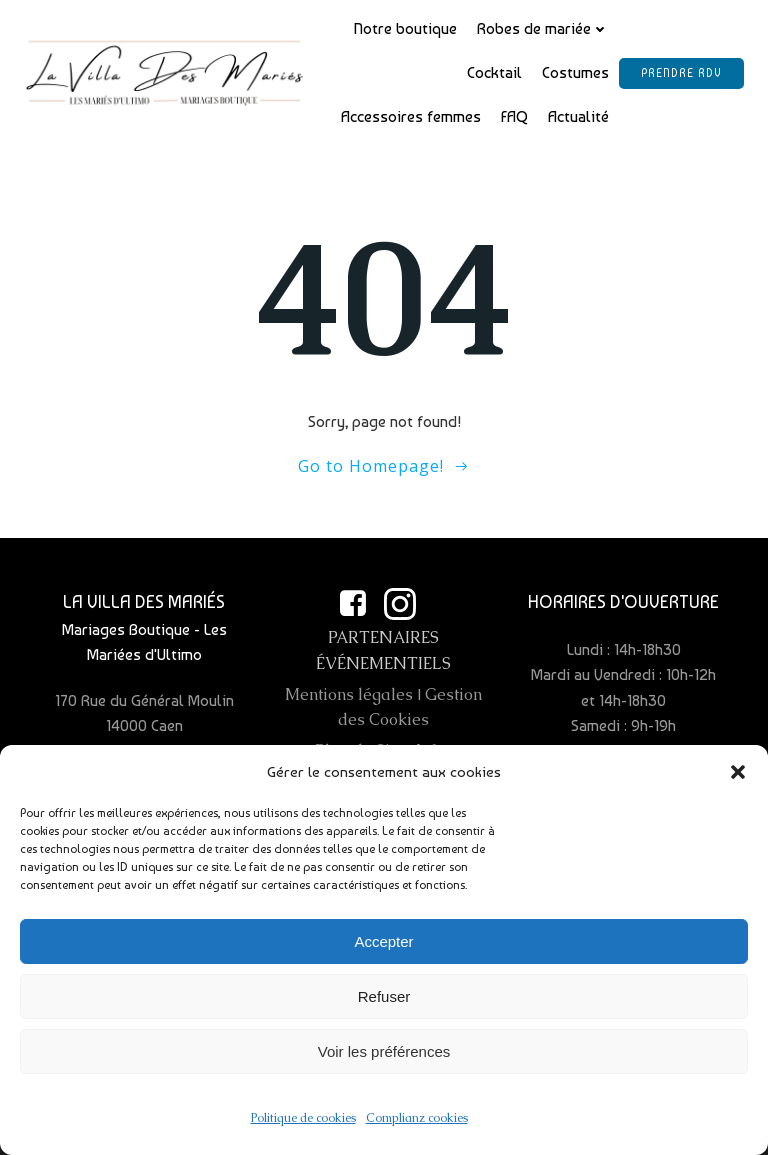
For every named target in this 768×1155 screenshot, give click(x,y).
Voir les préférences (384, 1057)
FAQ (514, 116)
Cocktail (494, 72)
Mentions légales (349, 694)
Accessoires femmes (411, 116)
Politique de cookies (303, 1124)
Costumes (575, 72)
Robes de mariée (543, 28)
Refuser (384, 1002)
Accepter (383, 947)
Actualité (578, 116)
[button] (738, 778)
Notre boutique (405, 28)
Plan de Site (359, 750)
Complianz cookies (417, 1124)
